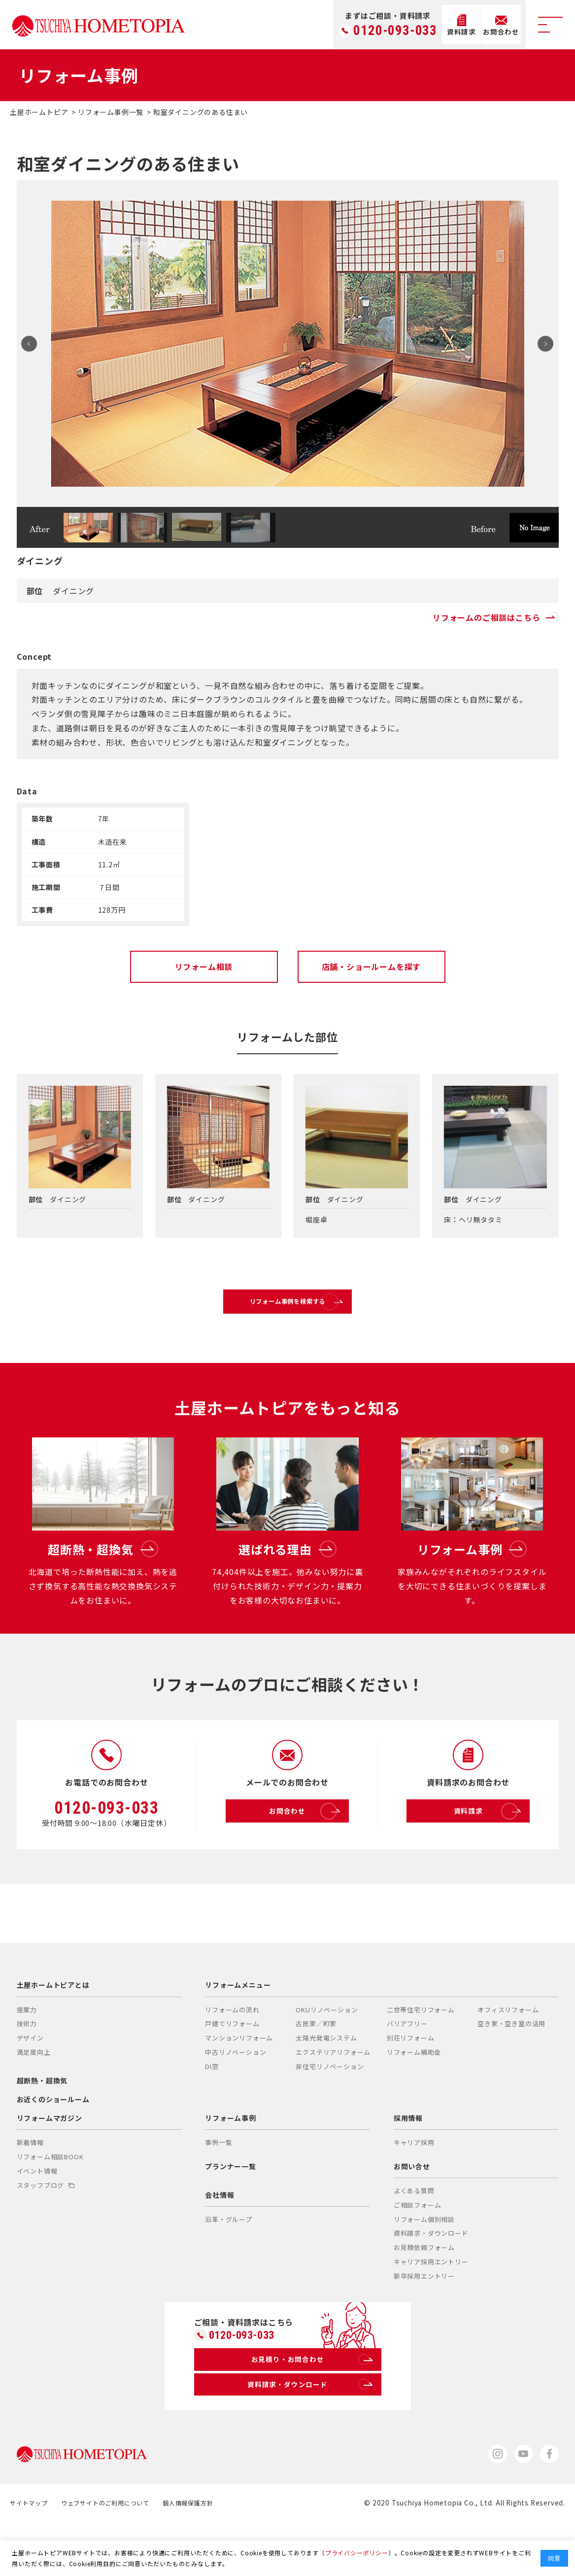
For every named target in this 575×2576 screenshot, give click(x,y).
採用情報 (408, 2164)
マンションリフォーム (239, 2084)
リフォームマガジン (49, 2164)
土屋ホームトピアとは (53, 2031)
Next (542, 343)
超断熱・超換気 (42, 2127)
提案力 (27, 2056)
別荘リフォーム (411, 2084)
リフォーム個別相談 (424, 2265)
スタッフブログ (45, 2231)
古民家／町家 (316, 2070)
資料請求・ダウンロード (431, 2279)
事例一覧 (218, 2188)
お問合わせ (306, 1857)
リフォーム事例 (230, 2164)
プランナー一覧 (230, 2213)
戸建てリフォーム (232, 2070)
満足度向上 (34, 2098)
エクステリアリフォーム (333, 2098)
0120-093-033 (395, 30)
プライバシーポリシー (356, 2552)
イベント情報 (37, 2217)
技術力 (27, 2070)
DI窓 (211, 2112)
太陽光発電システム (326, 2084)
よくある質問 (414, 2237)
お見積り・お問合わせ (310, 2409)
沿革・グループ (228, 2265)
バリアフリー (407, 2070)
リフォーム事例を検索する (310, 1310)
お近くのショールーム (53, 2145)
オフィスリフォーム (508, 2056)
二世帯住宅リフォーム (421, 2056)
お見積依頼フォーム (424, 2293)
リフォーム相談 (204, 966)
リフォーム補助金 (414, 2098)
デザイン (30, 2084)
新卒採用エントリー (424, 2322)
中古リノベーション (235, 2098)
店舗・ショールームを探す (371, 966)
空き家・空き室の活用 (511, 2070)
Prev (33, 343)
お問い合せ (412, 2213)
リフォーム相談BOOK (50, 2203)
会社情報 (219, 2241)
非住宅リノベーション (330, 2112)
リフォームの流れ (232, 2056)
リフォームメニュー (238, 2031)
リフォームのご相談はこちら (495, 617)
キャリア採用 (414, 2188)
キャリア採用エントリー (431, 2308)
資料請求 (489, 1857)
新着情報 (30, 2188)
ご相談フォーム (417, 2251)
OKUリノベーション (327, 2056)
